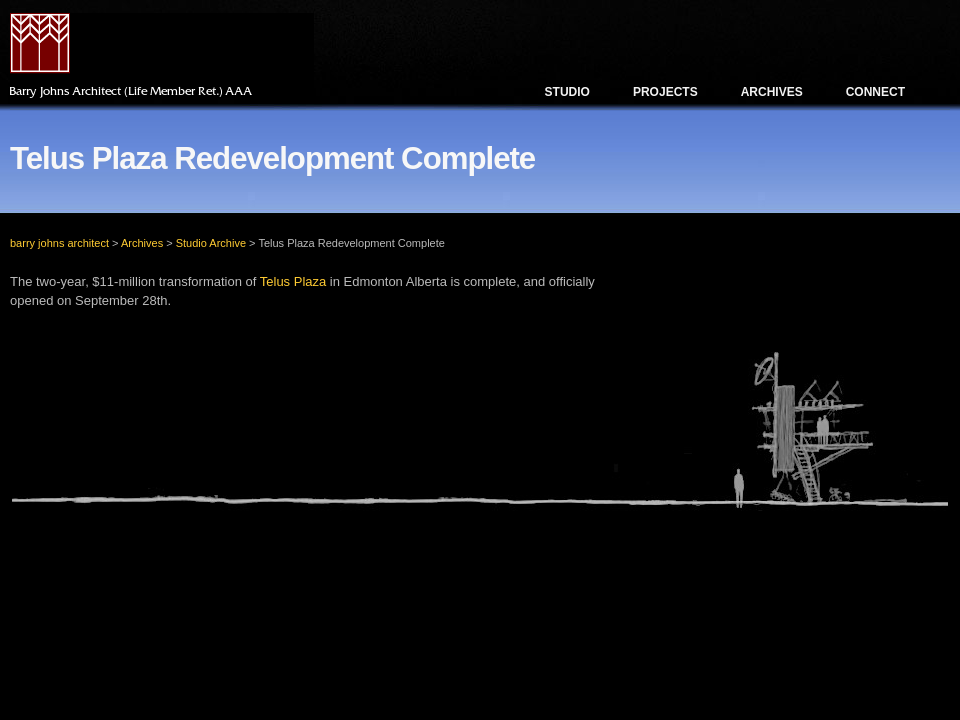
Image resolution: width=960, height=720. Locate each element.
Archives (772, 92)
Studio (567, 92)
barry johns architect (59, 243)
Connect (875, 92)
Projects (665, 92)
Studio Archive (211, 243)
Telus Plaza (293, 281)
